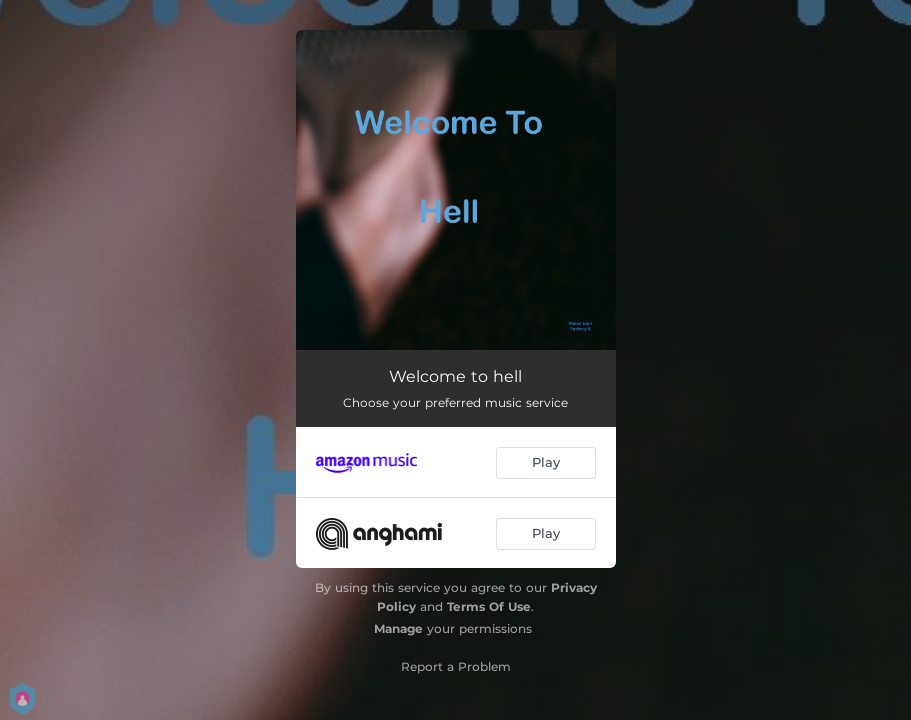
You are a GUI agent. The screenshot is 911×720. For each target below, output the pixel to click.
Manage (398, 628)
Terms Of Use (489, 606)
